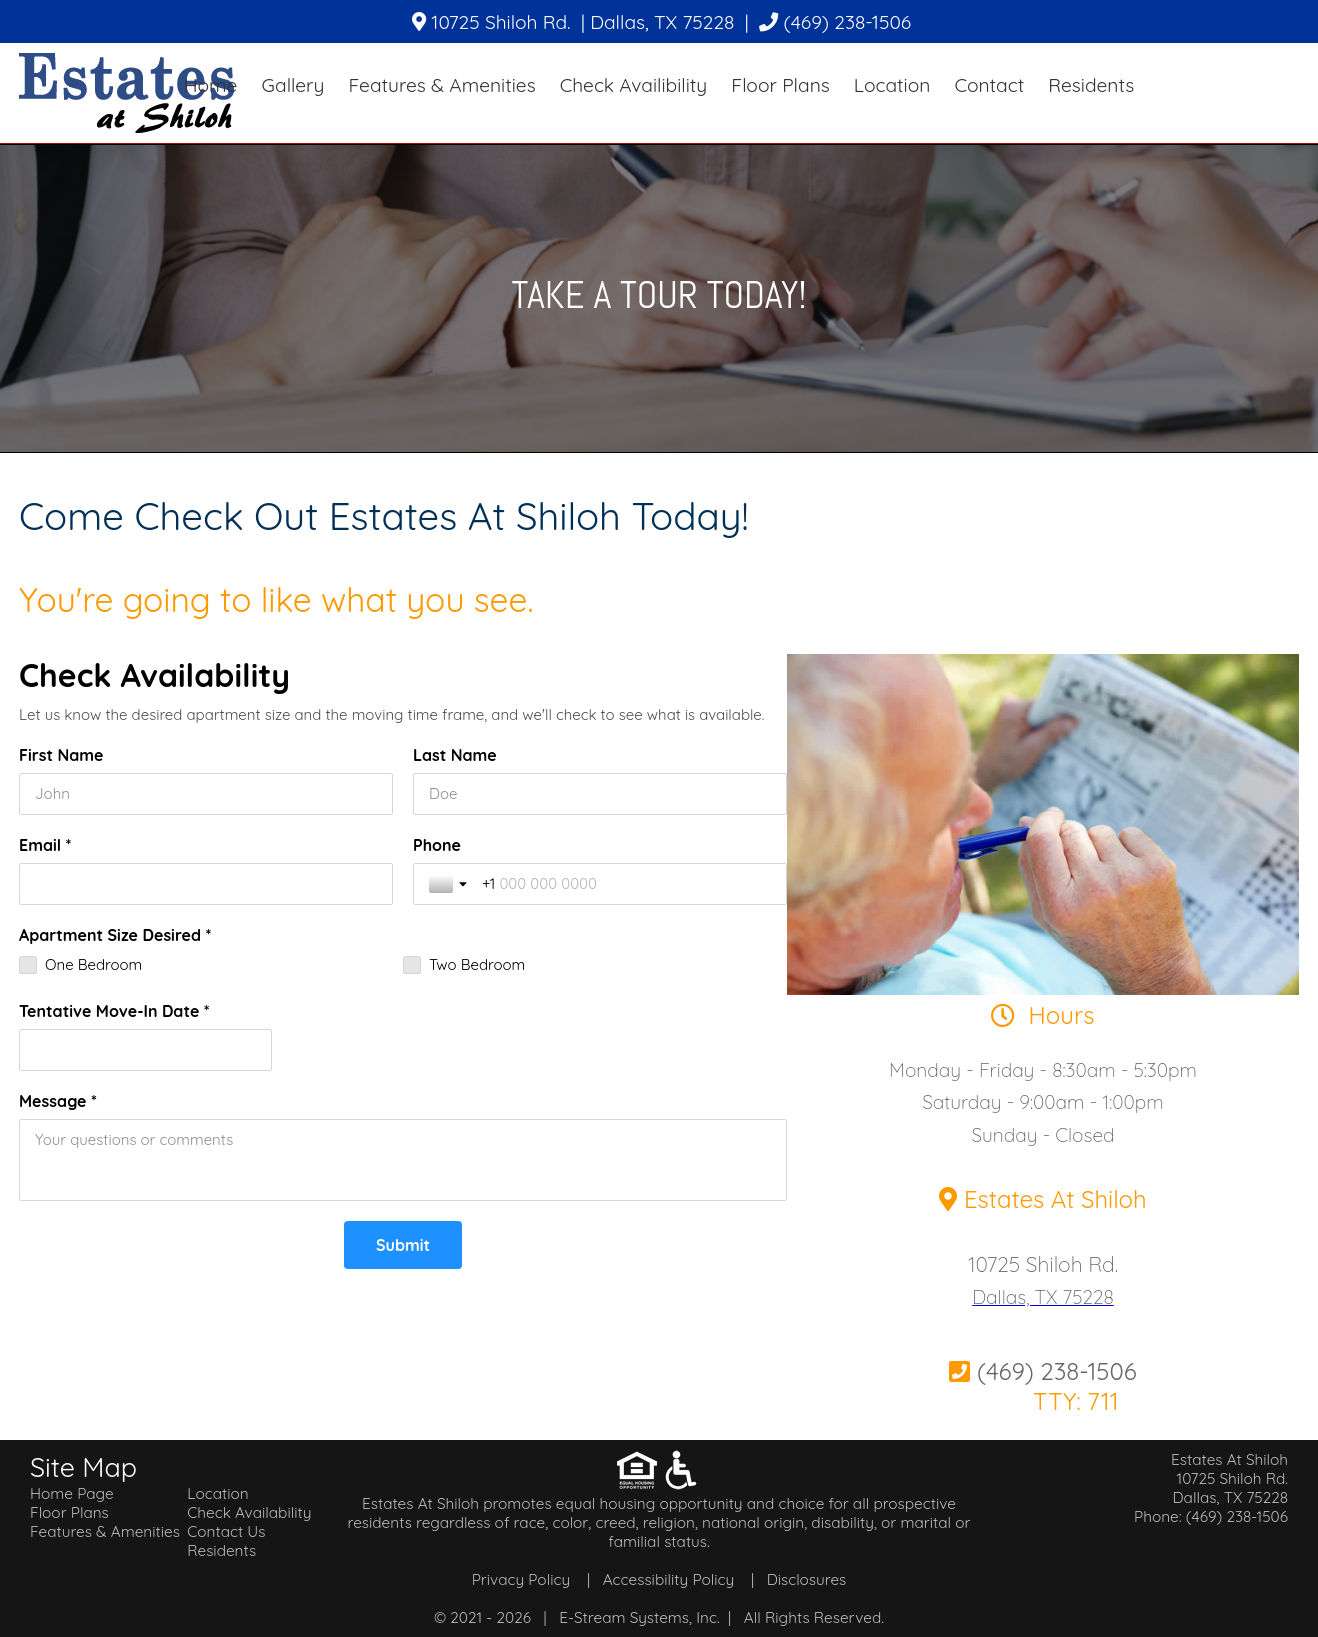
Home (211, 85)
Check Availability (249, 1512)
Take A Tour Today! (658, 294)
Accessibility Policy (669, 1579)
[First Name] (206, 794)
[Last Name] (600, 794)
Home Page (72, 1493)
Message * (58, 1101)
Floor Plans (780, 85)
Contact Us (226, 1531)
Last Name (455, 755)
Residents (1091, 85)
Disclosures (807, 1579)
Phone (437, 845)
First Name (61, 755)
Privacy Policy (521, 1579)
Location (892, 85)
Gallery (292, 85)
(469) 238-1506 (835, 22)
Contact (989, 85)
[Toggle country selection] (450, 884)
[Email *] (206, 884)
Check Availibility (634, 85)
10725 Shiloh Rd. (1043, 1264)
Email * (45, 845)
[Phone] (626, 884)
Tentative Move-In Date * (114, 1011)
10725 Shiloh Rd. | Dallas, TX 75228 (573, 22)
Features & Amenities (441, 85)
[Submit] (403, 1245)
